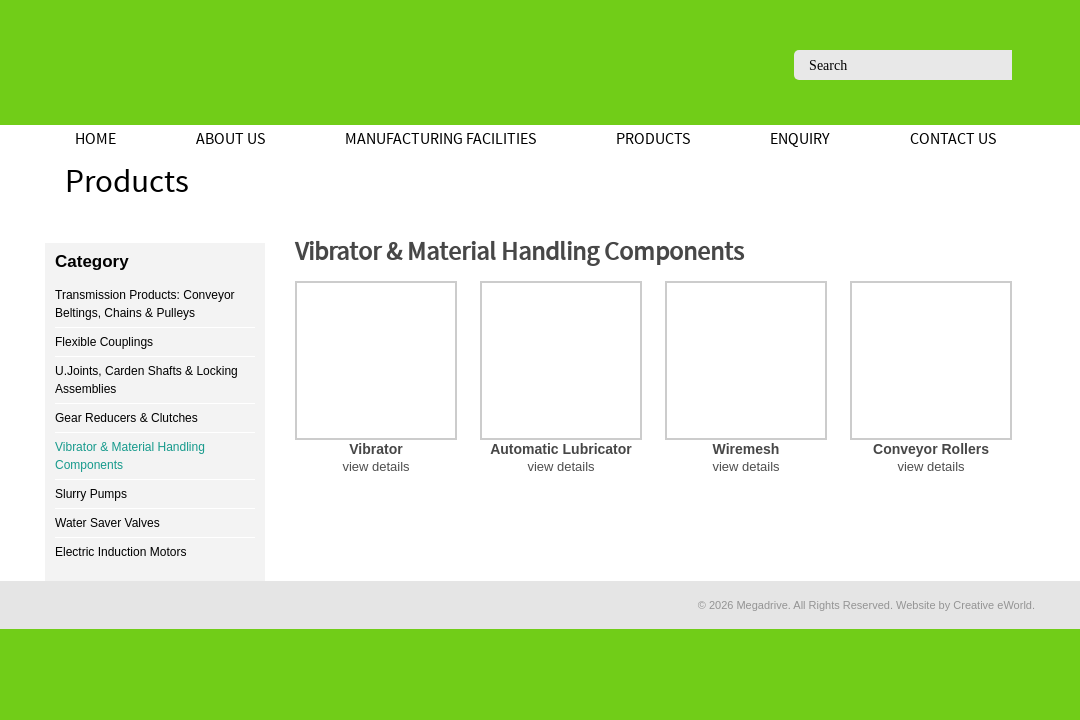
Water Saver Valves (107, 523)
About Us (230, 139)
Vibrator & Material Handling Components (130, 456)
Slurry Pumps (91, 494)
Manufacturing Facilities (440, 139)
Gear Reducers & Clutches (126, 418)
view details (375, 466)
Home (95, 139)
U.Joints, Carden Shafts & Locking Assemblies (146, 380)
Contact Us (953, 139)
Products (653, 139)
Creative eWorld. (994, 605)
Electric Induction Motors (120, 552)
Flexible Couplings (104, 342)
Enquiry (800, 139)
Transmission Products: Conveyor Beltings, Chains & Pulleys (145, 304)
